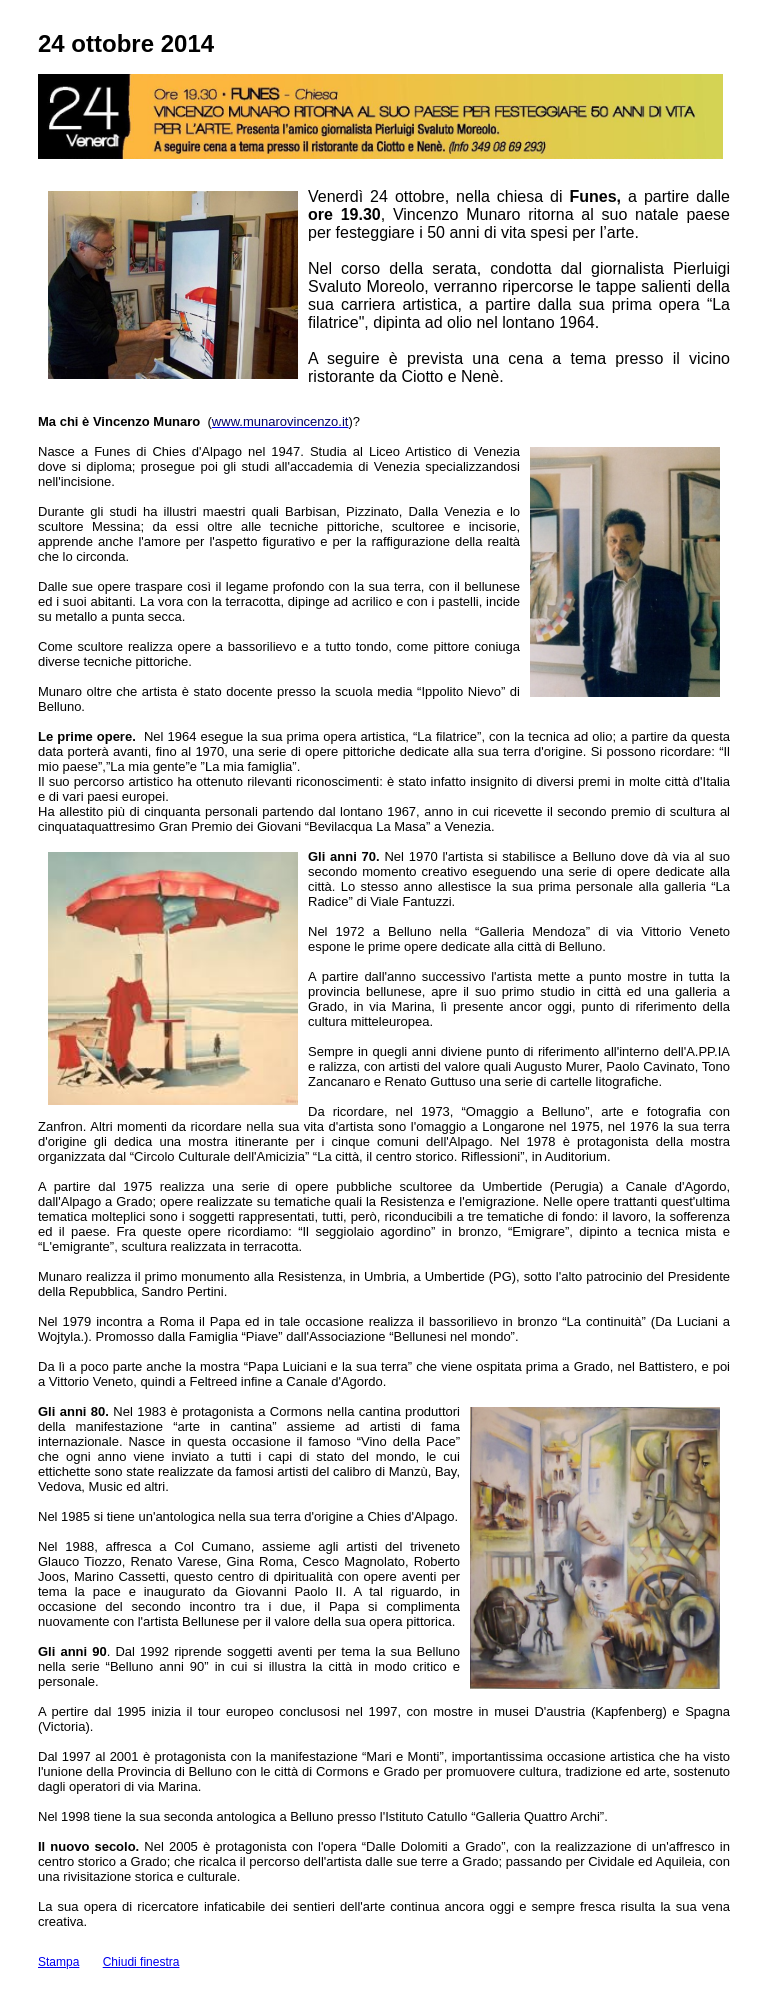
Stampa (58, 1962)
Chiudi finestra (141, 1962)
